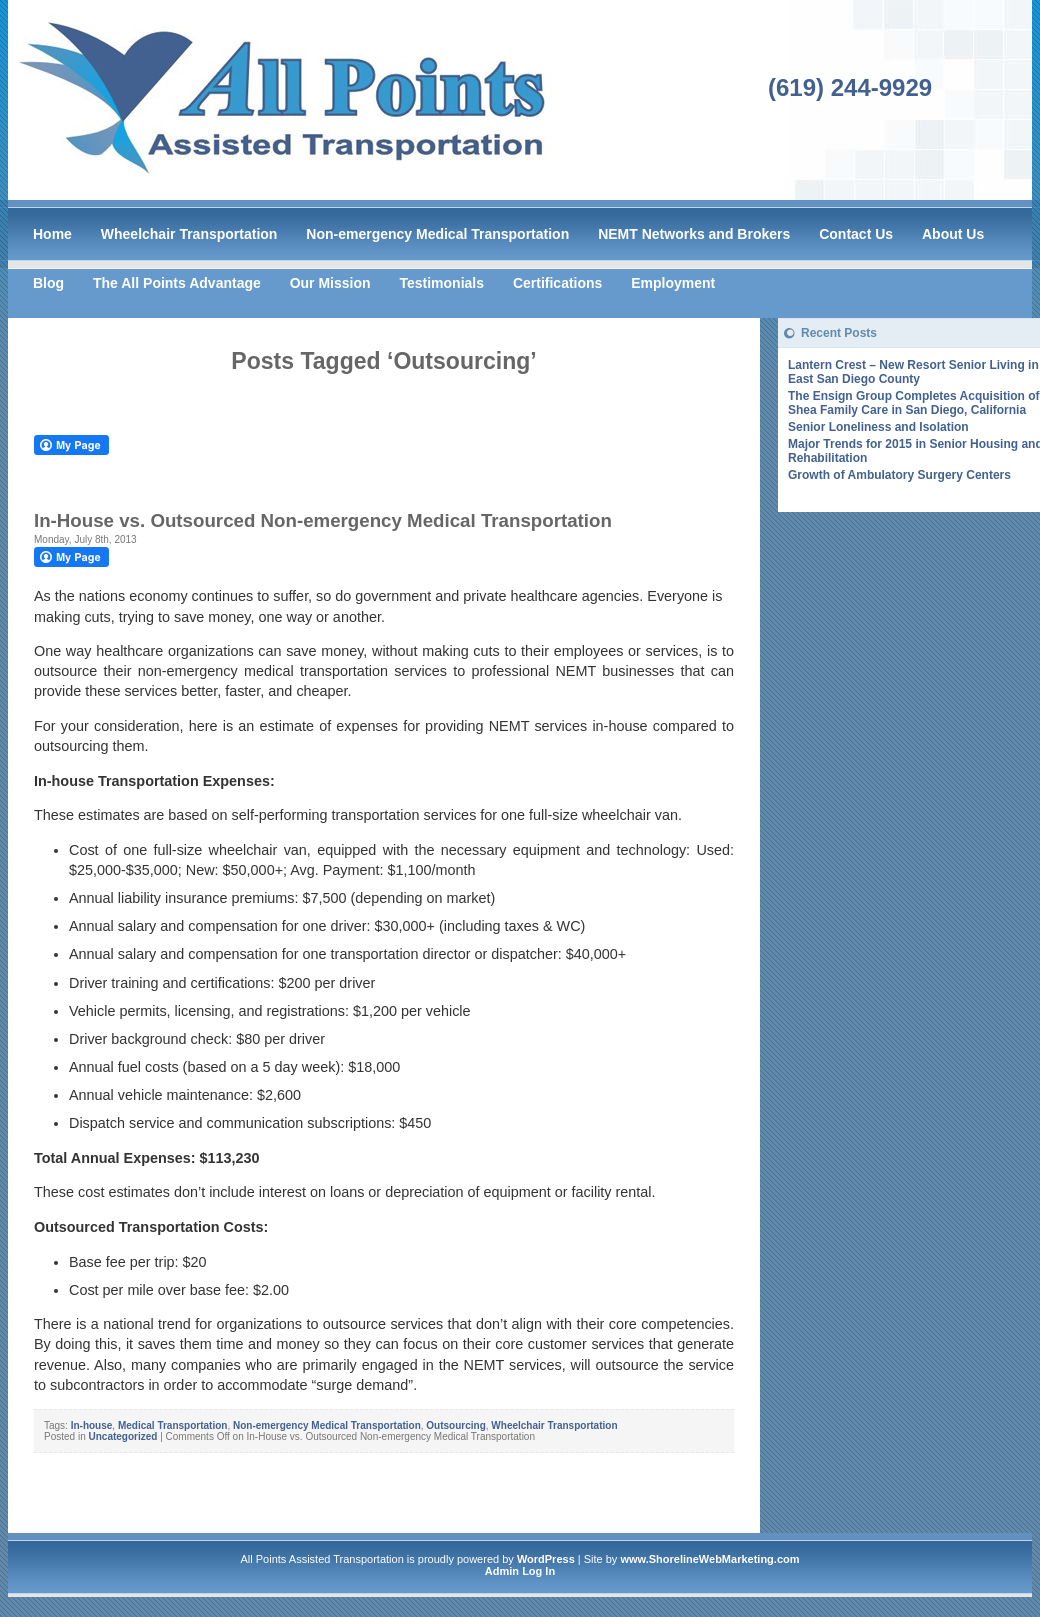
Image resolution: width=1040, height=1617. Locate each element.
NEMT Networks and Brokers (694, 234)
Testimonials (441, 283)
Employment (673, 283)
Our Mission (330, 283)
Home (52, 234)
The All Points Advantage (177, 283)
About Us (953, 234)
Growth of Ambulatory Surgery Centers (899, 475)
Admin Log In (520, 1571)
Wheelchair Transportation (189, 234)
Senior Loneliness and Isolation (878, 427)
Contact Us (856, 234)
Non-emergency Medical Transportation (437, 234)
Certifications (557, 283)
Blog (48, 283)
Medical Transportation (172, 1425)
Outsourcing (455, 1425)
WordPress (546, 1559)
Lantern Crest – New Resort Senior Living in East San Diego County (913, 372)
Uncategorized (122, 1436)
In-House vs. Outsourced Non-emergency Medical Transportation (323, 520)
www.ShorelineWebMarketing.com (709, 1559)
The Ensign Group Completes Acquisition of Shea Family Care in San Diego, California (914, 403)
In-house (92, 1425)
